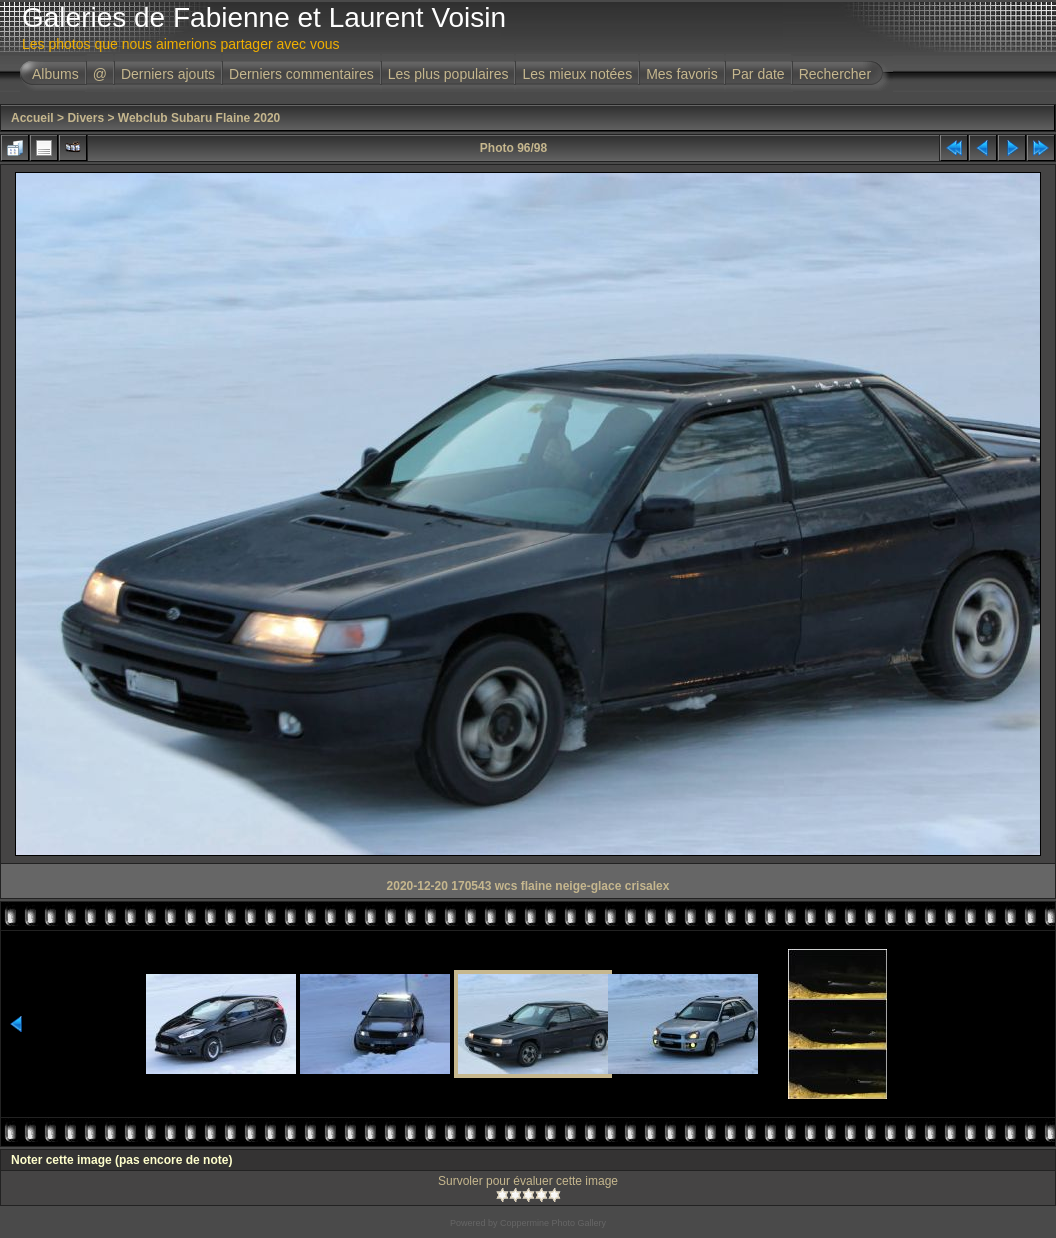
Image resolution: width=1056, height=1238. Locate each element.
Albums (55, 74)
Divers (85, 118)
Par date (758, 74)
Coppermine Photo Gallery (553, 1223)
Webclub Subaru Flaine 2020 (199, 118)
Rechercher (835, 74)
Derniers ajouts (168, 74)
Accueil (32, 118)
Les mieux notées (577, 74)
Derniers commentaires (301, 74)
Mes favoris (682, 74)
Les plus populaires (448, 74)
